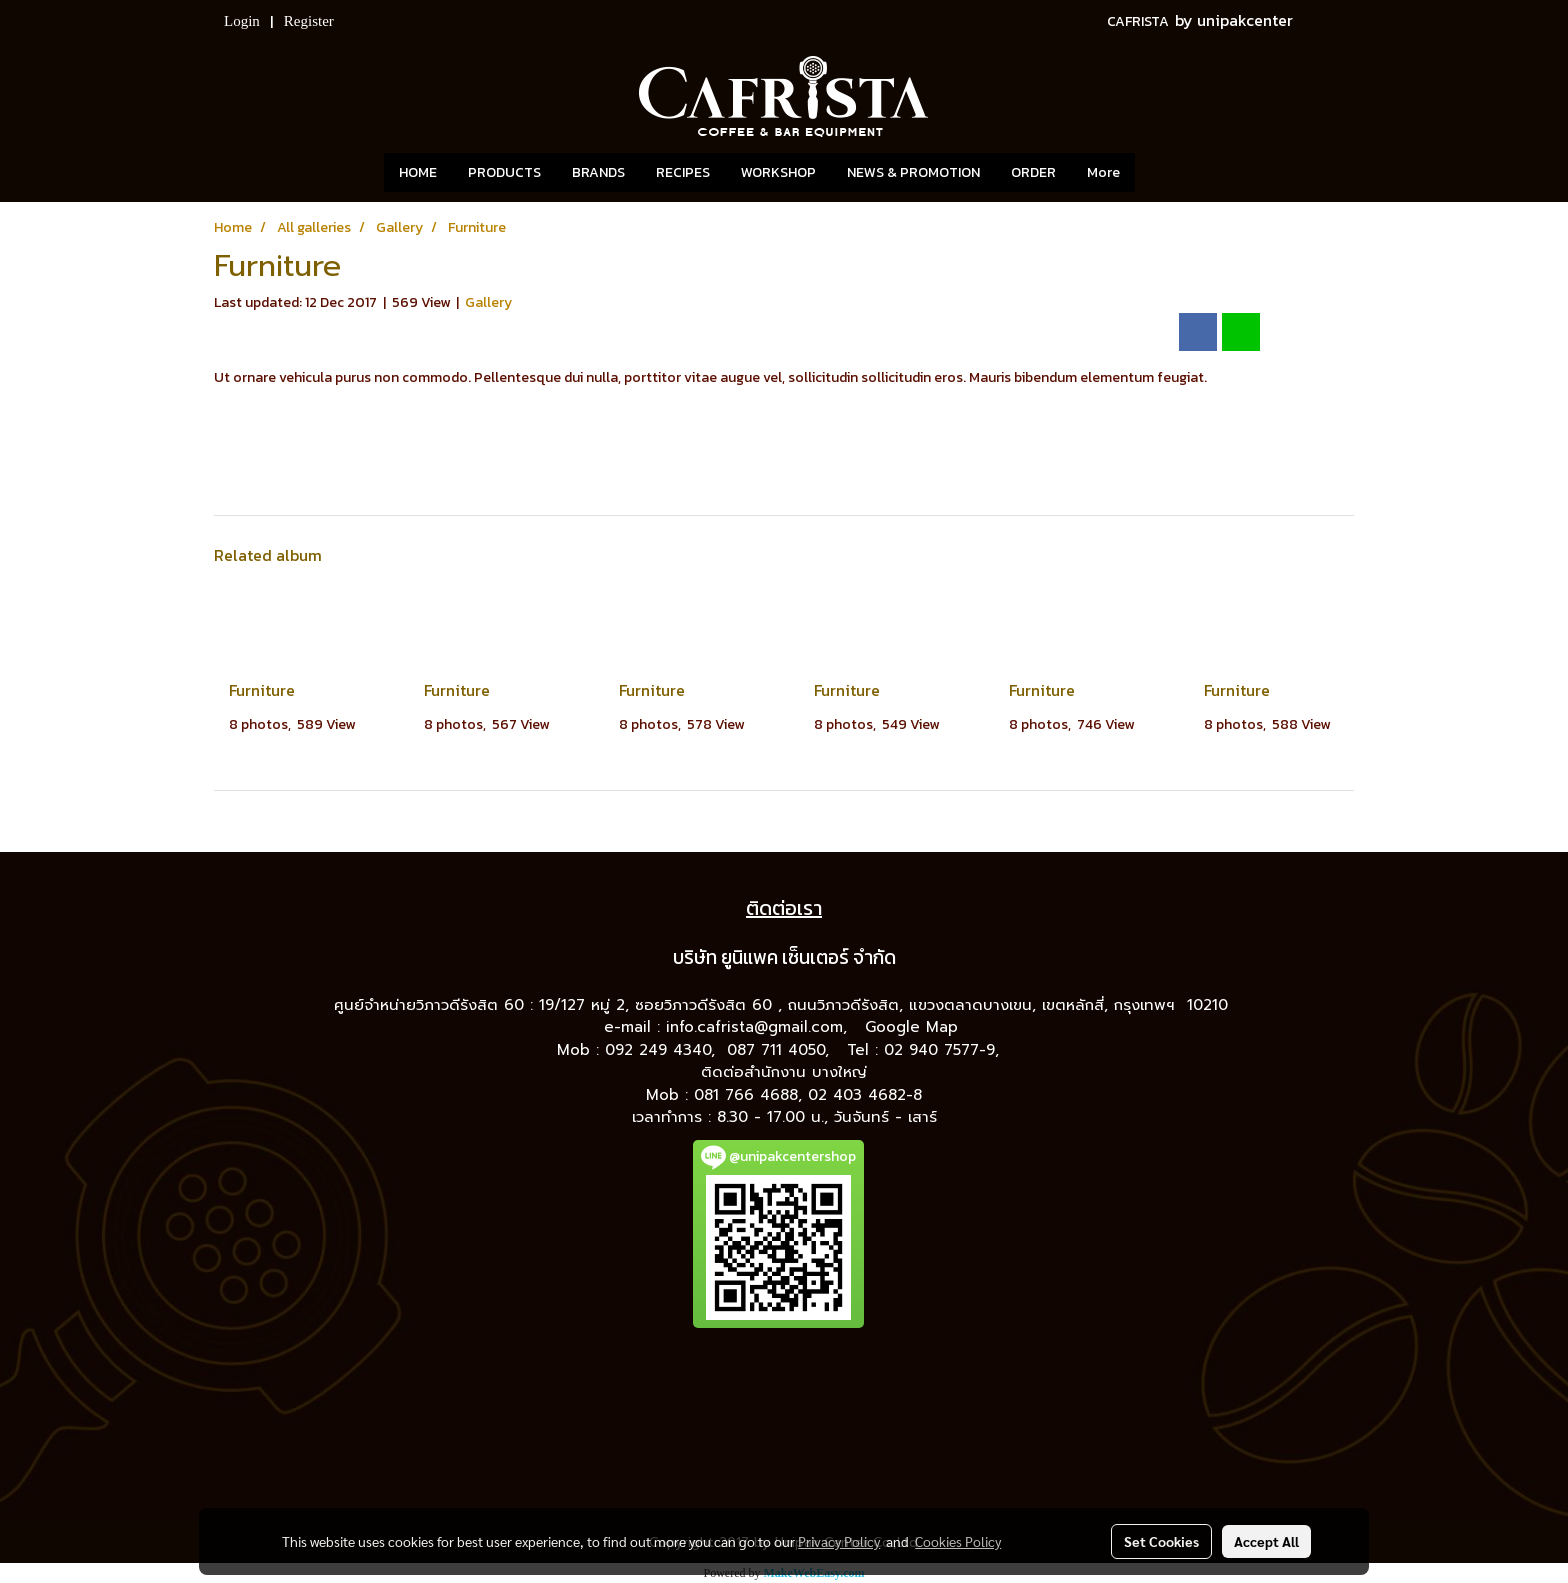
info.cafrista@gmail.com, (759, 1027)
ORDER (1033, 172)
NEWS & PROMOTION (913, 172)
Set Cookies (1161, 1541)
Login (242, 21)
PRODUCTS (504, 172)
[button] (1165, 173)
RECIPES (683, 172)
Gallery (488, 302)
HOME (418, 172)
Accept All (1266, 1541)
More (1103, 172)
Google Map (914, 1027)
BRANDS (598, 172)
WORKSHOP (778, 172)
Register (309, 21)
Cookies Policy (958, 1541)
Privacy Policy (839, 1541)
